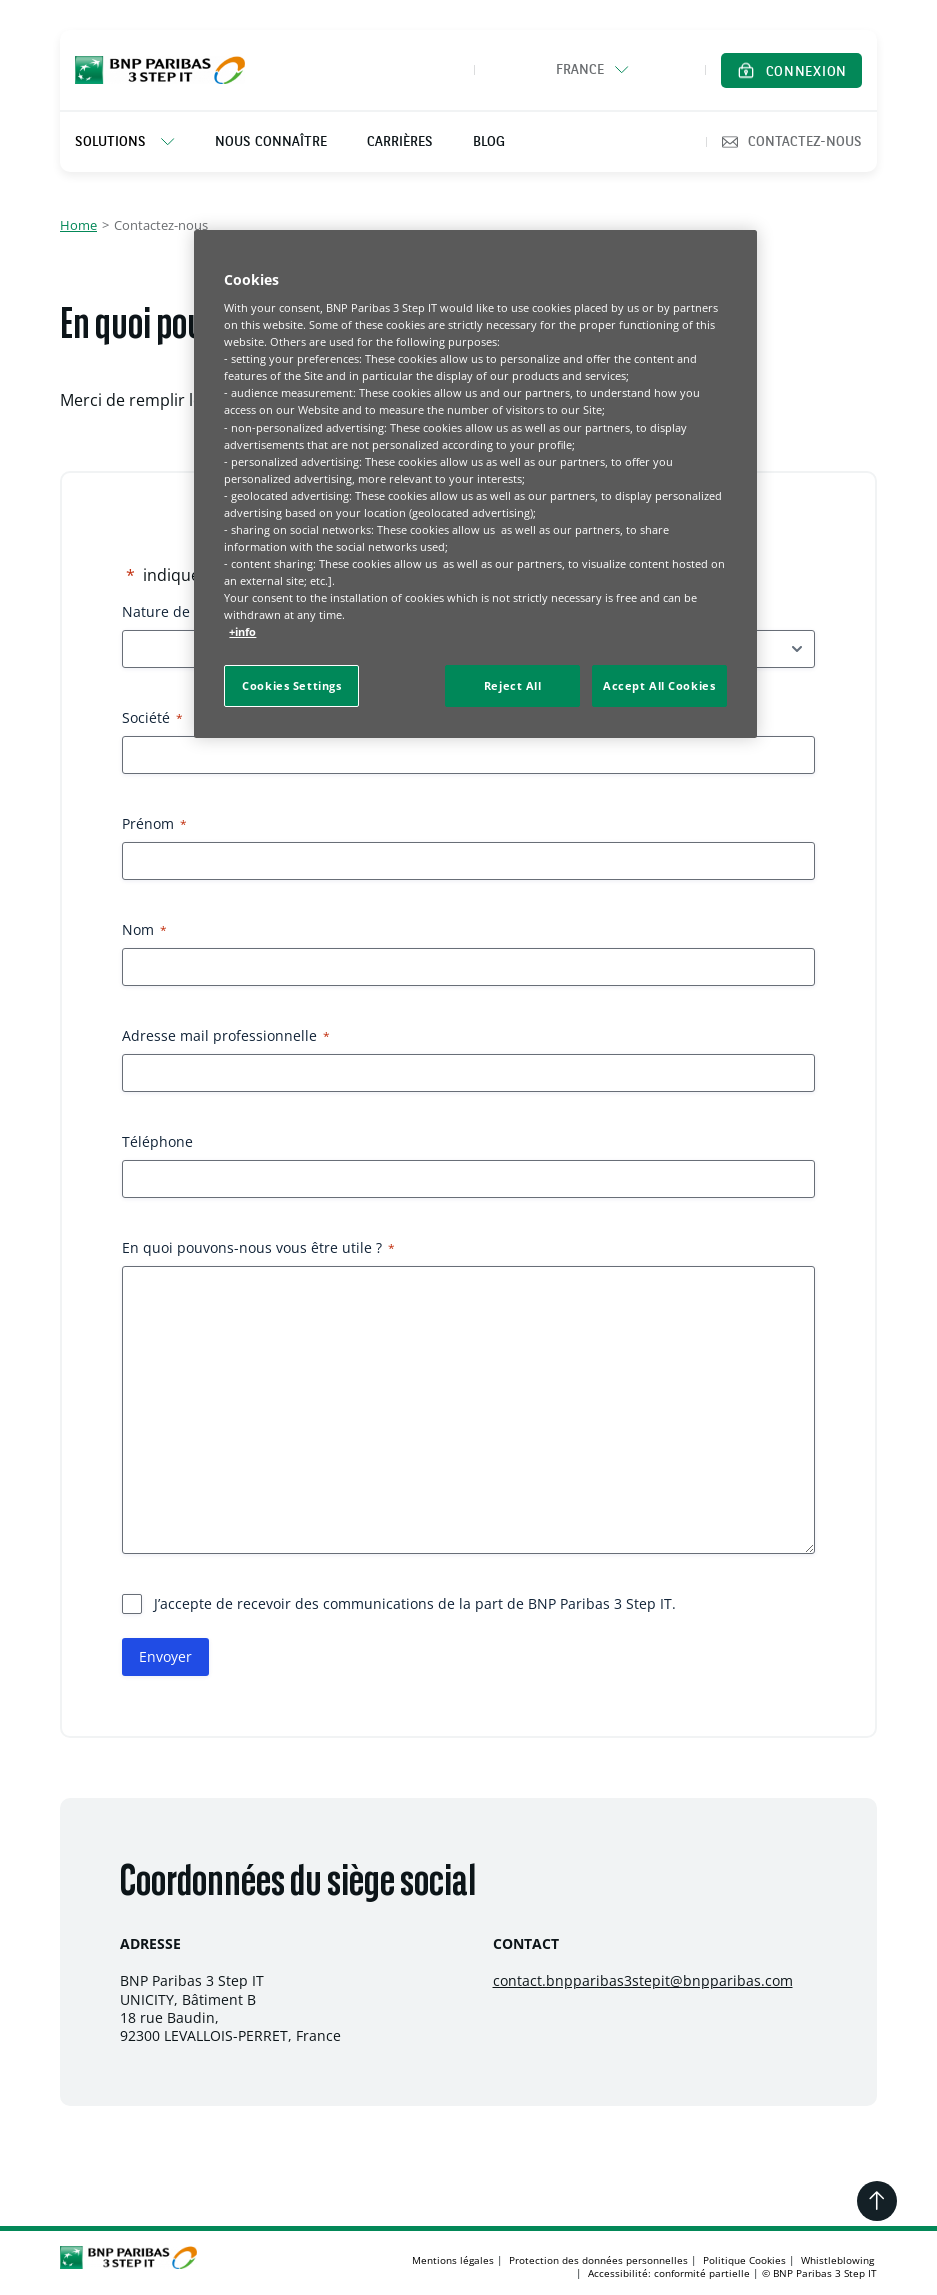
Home (78, 225)
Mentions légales (453, 2260)
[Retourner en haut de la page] (877, 2201)
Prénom (154, 823)
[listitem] (135, 142)
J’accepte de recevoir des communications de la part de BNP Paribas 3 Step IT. (415, 1603)
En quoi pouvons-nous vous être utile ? (258, 1247)
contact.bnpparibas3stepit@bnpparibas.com (643, 1980)
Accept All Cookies (659, 685)
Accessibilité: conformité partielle (669, 2273)
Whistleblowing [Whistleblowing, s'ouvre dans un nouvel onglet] (837, 2260)
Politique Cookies (744, 2260)
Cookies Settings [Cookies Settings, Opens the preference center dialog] (291, 685)
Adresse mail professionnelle (226, 1035)
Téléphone (157, 1141)
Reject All (513, 685)
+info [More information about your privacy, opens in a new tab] (242, 631)
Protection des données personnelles (598, 2260)
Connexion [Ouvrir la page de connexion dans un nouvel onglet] (806, 72)
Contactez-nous (792, 142)
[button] (590, 70)
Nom (144, 929)
